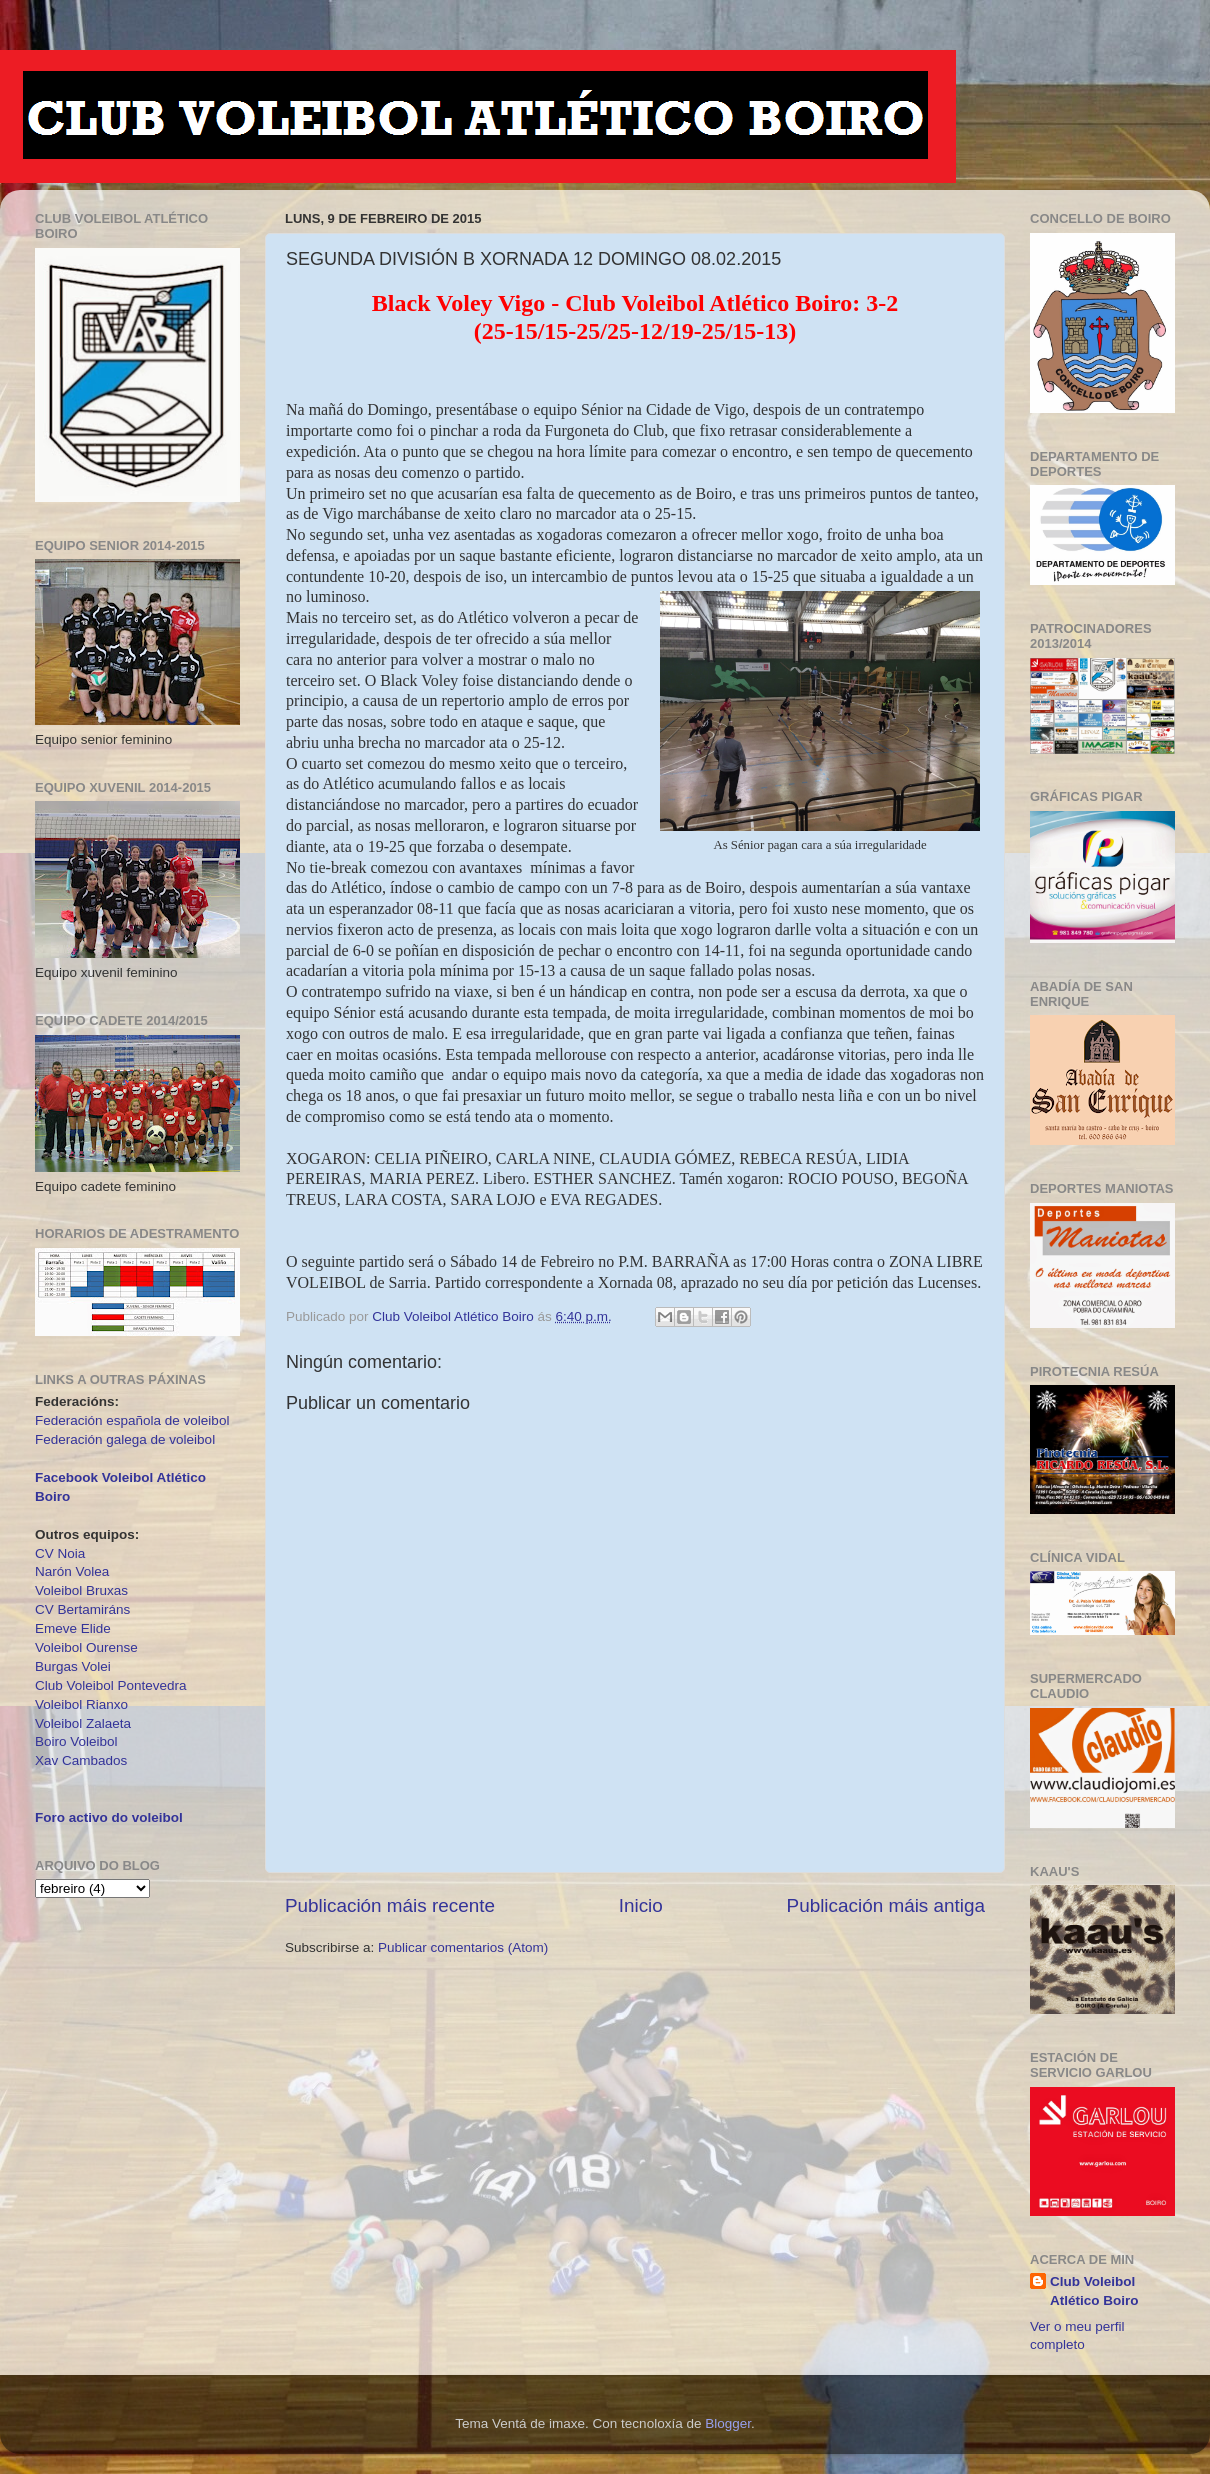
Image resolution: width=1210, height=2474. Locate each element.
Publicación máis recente (390, 1905)
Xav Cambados (81, 1760)
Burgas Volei (73, 1666)
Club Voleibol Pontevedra (111, 1685)
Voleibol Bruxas (81, 1590)
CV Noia (60, 1553)
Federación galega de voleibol (125, 1439)
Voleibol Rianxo (81, 1704)
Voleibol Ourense (86, 1647)
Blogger (728, 2423)
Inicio (641, 1905)
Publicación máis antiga (886, 1905)
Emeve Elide (73, 1628)
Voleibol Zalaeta (83, 1723)
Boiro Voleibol (76, 1741)
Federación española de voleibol (132, 1420)
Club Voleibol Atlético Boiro (1094, 2291)
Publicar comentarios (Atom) (463, 1947)
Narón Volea (72, 1571)
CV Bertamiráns (82, 1609)
